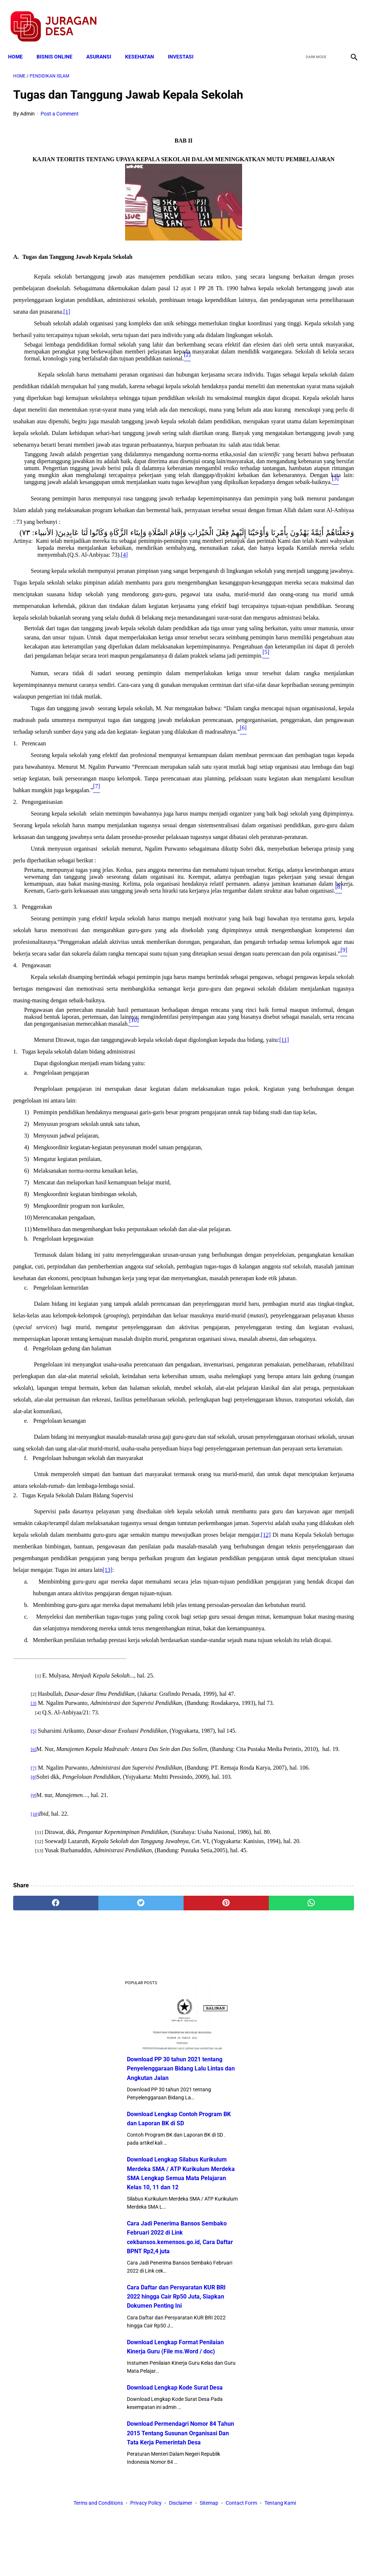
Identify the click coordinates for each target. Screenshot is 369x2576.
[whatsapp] (212, 2490)
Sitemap (209, 2557)
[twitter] (313, 19)
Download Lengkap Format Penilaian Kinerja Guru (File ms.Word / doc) (309, 491)
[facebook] (296, 19)
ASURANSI (103, 45)
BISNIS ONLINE (60, 45)
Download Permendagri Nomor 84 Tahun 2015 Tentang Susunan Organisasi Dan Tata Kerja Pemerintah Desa (311, 609)
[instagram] (348, 19)
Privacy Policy (146, 2557)
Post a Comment (60, 125)
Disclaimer (180, 2557)
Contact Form (241, 2557)
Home (20, 45)
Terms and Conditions (98, 2557)
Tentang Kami (280, 2557)
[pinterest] (155, 2490)
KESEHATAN (144, 45)
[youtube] (331, 19)
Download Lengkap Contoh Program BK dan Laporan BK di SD (311, 209)
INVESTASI (186, 45)
